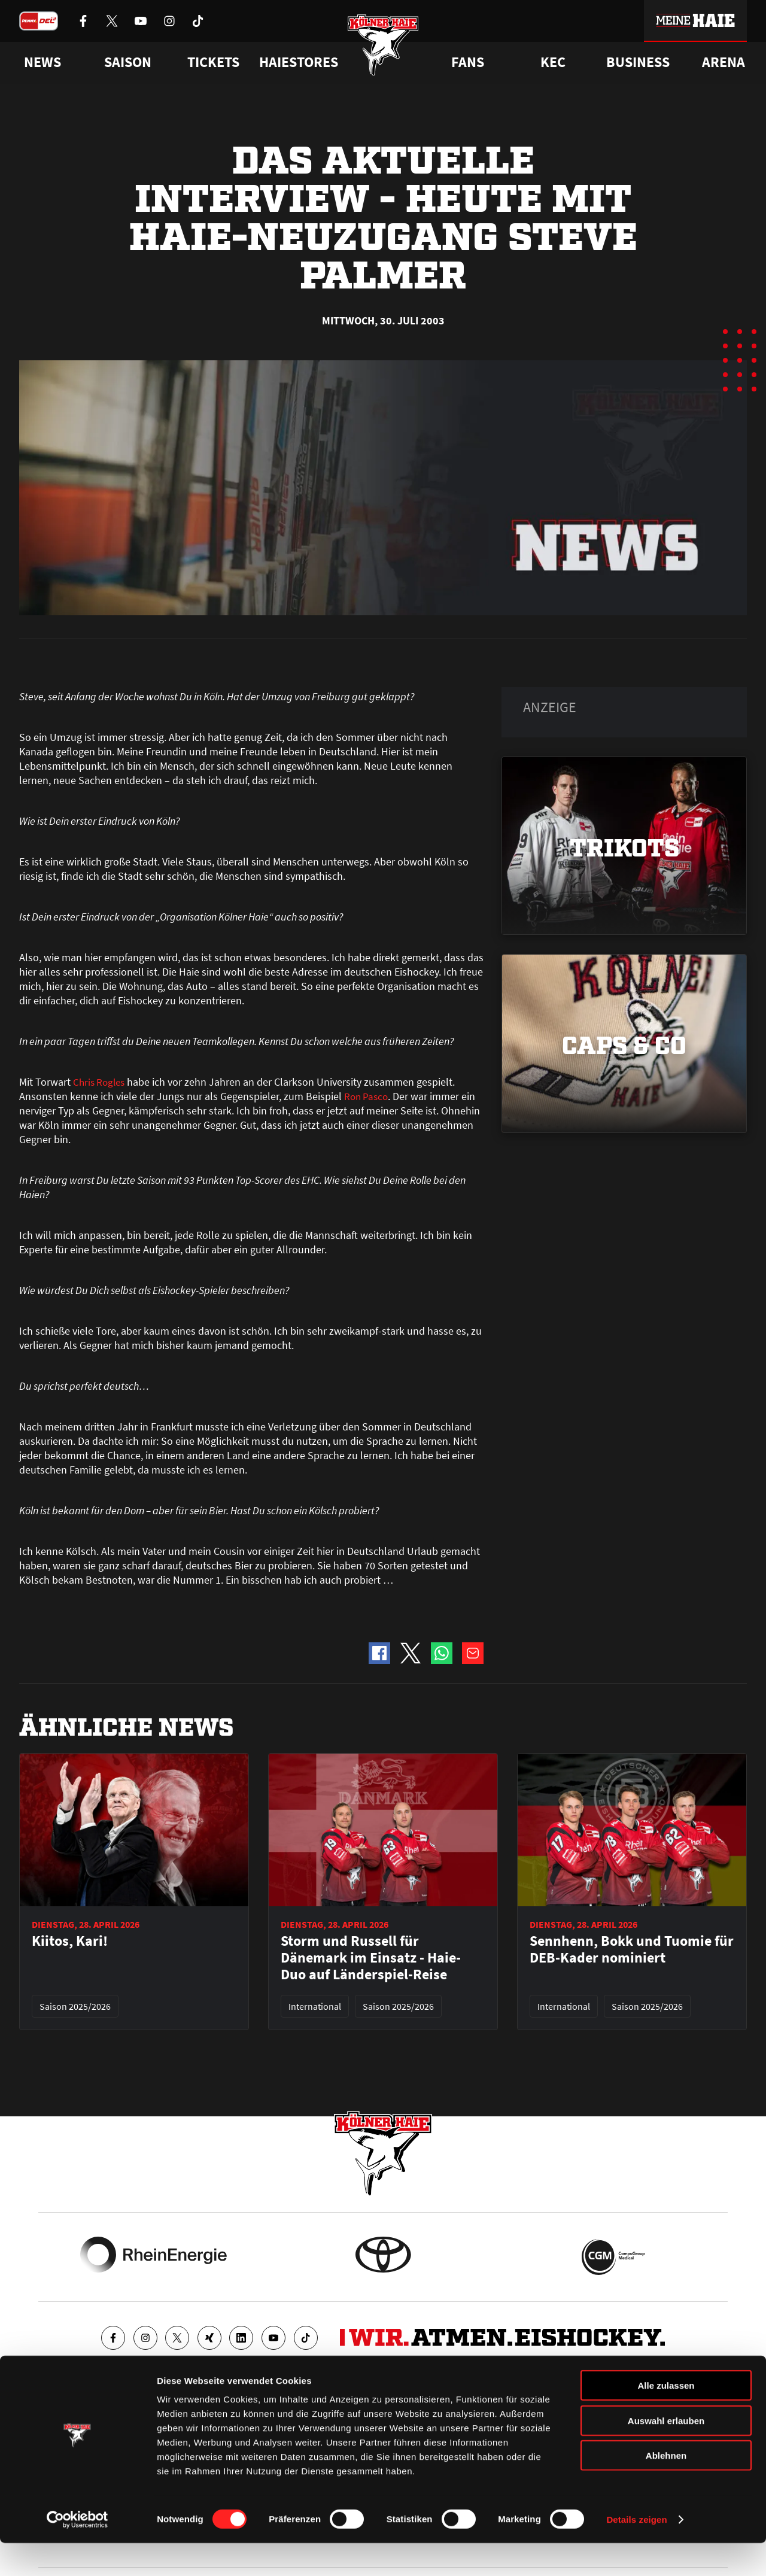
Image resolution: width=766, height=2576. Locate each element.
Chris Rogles (101, 1082)
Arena (723, 62)
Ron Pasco (367, 1096)
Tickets (213, 62)
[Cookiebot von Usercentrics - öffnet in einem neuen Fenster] (77, 2553)
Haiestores (298, 62)
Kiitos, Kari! (70, 1941)
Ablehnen (666, 2488)
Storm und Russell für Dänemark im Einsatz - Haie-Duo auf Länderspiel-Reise (371, 1958)
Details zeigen (636, 2552)
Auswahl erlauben (666, 2454)
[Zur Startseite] (383, 49)
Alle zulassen (665, 2418)
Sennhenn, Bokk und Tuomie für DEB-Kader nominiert (632, 1949)
